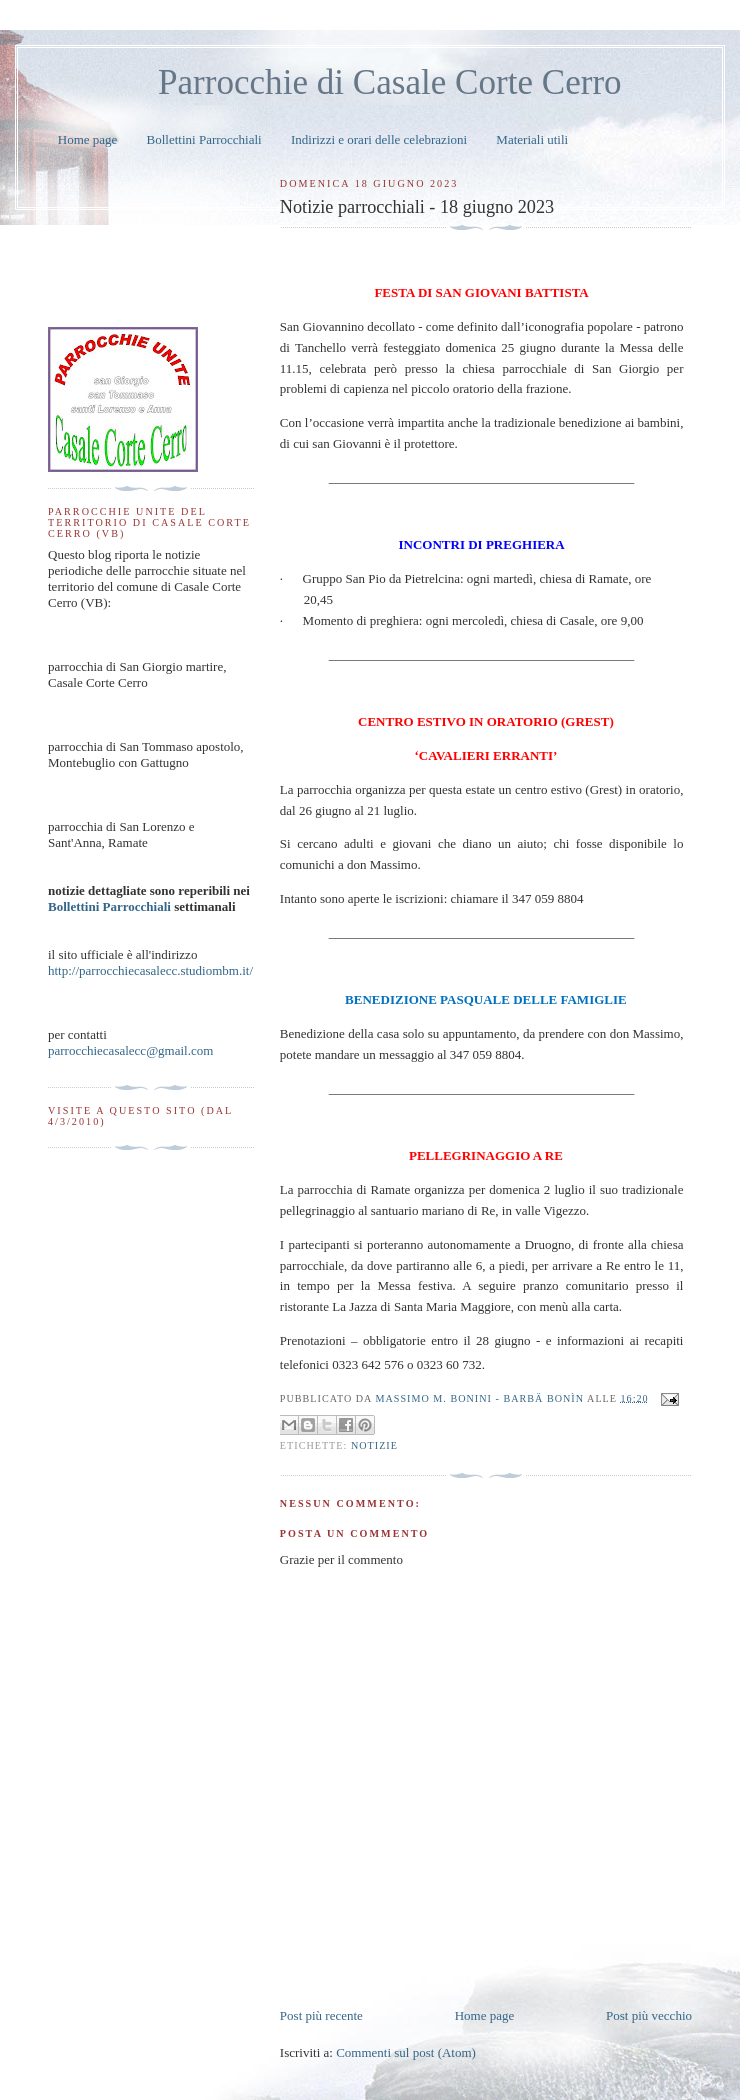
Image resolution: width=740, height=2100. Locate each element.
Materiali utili (532, 139)
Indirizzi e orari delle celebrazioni (379, 139)
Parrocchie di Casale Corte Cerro (390, 82)
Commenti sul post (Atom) (406, 2052)
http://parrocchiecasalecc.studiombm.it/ (150, 970)
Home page (88, 139)
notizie (374, 1445)
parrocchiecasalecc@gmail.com (130, 1050)
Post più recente (321, 2015)
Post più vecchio (649, 2015)
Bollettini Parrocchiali (204, 139)
